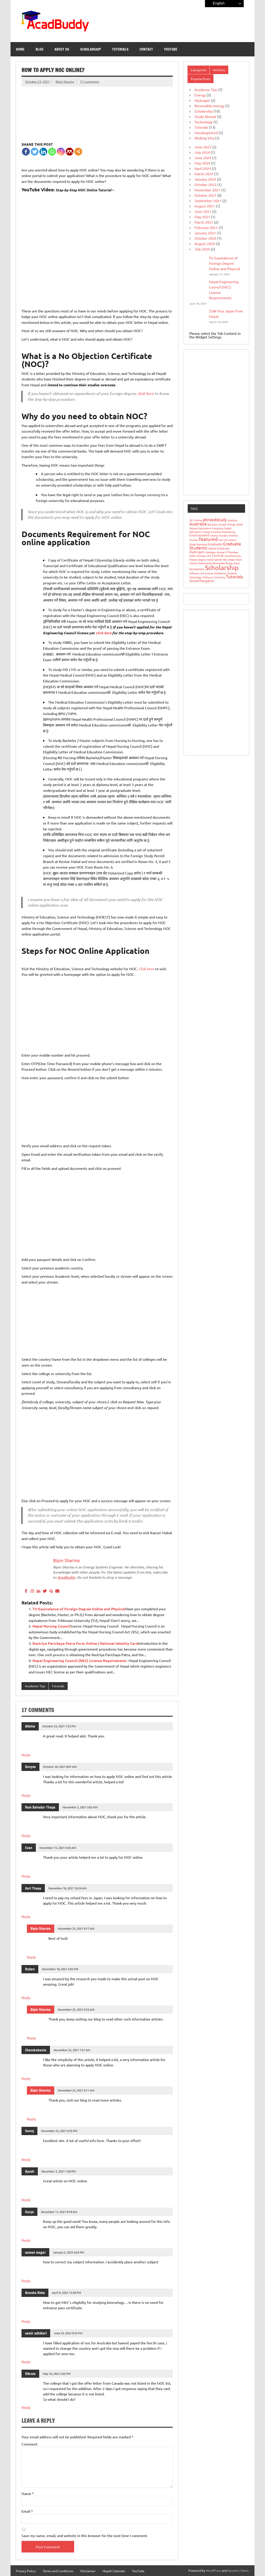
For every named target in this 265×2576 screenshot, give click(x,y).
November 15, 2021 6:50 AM (57, 1848)
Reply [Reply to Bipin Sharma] (31, 1957)
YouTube (170, 49)
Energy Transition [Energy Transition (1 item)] (211, 532)
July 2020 (202, 249)
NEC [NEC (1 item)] (225, 559)
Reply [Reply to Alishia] (26, 1754)
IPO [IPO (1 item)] (209, 555)
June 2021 (202, 211)
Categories (198, 70)
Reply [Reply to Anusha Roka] (26, 2321)
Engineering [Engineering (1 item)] (228, 532)
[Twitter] (45, 1591)
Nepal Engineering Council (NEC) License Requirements (79, 1660)
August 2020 (204, 243)
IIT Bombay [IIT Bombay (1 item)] (232, 552)
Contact (146, 49)
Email (27, 2511)
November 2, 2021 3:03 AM (79, 1807)
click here (145, 393)
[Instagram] (32, 1591)
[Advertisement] (216, 422)
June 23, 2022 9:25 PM (68, 2333)
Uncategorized (206, 132)
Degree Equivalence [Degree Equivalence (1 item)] (200, 528)
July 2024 (202, 152)
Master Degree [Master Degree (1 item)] (197, 559)
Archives (219, 70)
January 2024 (205, 179)
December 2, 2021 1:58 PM (58, 2171)
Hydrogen (202, 100)
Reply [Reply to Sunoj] (26, 2159)
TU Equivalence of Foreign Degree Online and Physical (78, 1608)
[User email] (57, 1591)
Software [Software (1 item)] (194, 573)
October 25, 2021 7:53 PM (59, 1726)
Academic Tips (35, 1686)
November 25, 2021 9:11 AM (76, 2090)
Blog (39, 49)
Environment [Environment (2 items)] (199, 535)
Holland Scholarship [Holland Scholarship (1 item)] (218, 548)
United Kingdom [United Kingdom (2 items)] (201, 581)
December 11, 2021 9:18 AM (59, 2212)
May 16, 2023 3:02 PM (57, 2373)
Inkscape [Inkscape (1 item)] (201, 555)
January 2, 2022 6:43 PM (68, 2252)
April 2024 (202, 168)
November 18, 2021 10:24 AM (67, 1888)
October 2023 (205, 184)
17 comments (89, 81)
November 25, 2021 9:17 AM (76, 1928)
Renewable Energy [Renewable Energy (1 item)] (223, 563)
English (215, 3)
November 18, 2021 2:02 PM (60, 1969)
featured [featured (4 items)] (208, 539)
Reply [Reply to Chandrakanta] (26, 2078)
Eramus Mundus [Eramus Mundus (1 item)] (219, 535)
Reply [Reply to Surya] (26, 2240)
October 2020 (205, 238)
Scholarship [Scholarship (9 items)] (222, 567)
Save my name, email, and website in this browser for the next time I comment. (85, 2535)
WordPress (213, 2570)
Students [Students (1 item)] (232, 573)
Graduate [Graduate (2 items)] (215, 544)
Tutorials (120, 49)
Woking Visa (204, 138)
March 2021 (203, 222)
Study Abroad (205, 116)
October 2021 (205, 195)
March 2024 (203, 173)
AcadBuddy (66, 1577)
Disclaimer (87, 2570)
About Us (61, 49)
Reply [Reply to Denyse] (26, 1795)
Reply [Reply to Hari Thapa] (26, 1916)
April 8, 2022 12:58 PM (66, 2292)
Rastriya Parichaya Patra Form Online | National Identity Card (85, 1643)
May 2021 (202, 216)
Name (28, 2493)
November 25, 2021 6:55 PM (59, 2131)
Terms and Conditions (58, 2570)
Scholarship (90, 49)
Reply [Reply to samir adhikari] (26, 2361)
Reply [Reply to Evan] (26, 1876)
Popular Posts (200, 79)
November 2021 (207, 190)
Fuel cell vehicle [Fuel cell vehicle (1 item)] (227, 540)
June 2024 (202, 157)
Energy (200, 95)
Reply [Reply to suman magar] (26, 2280)
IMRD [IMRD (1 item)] (192, 555)
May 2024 (202, 163)
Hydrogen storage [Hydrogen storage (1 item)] (215, 552)
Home (20, 49)
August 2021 (204, 206)
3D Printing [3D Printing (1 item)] (195, 520)
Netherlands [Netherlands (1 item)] (205, 563)
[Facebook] (26, 1591)
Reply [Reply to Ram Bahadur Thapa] (26, 1835)
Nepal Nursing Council (51, 1626)
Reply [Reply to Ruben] (26, 1997)
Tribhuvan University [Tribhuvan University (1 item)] (213, 577)
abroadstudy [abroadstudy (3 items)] (215, 519)
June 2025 (202, 147)
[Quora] (51, 1591)
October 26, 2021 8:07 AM (60, 1767)
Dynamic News (238, 2570)
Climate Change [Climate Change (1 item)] (226, 524)
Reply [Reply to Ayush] (26, 2199)
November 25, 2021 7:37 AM (72, 2050)
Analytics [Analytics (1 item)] (232, 520)
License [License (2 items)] (218, 555)
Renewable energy (209, 105)
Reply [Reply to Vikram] (26, 2407)
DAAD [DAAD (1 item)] (239, 524)
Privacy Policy (26, 2570)
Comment (29, 2444)
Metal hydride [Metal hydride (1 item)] (214, 559)
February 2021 (206, 227)
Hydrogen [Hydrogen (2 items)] (197, 552)
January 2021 (205, 233)
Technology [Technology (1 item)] (195, 577)
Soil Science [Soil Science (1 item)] (206, 573)
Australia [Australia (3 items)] (198, 523)
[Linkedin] (39, 1591)
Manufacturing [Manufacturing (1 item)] (232, 555)
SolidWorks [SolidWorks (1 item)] (220, 573)
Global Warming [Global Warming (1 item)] (198, 544)
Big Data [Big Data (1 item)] (212, 524)
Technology (203, 122)
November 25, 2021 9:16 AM (76, 2009)
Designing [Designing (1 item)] (217, 528)
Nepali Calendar (114, 2570)
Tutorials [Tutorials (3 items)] (234, 576)
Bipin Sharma (65, 81)
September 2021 (207, 200)
